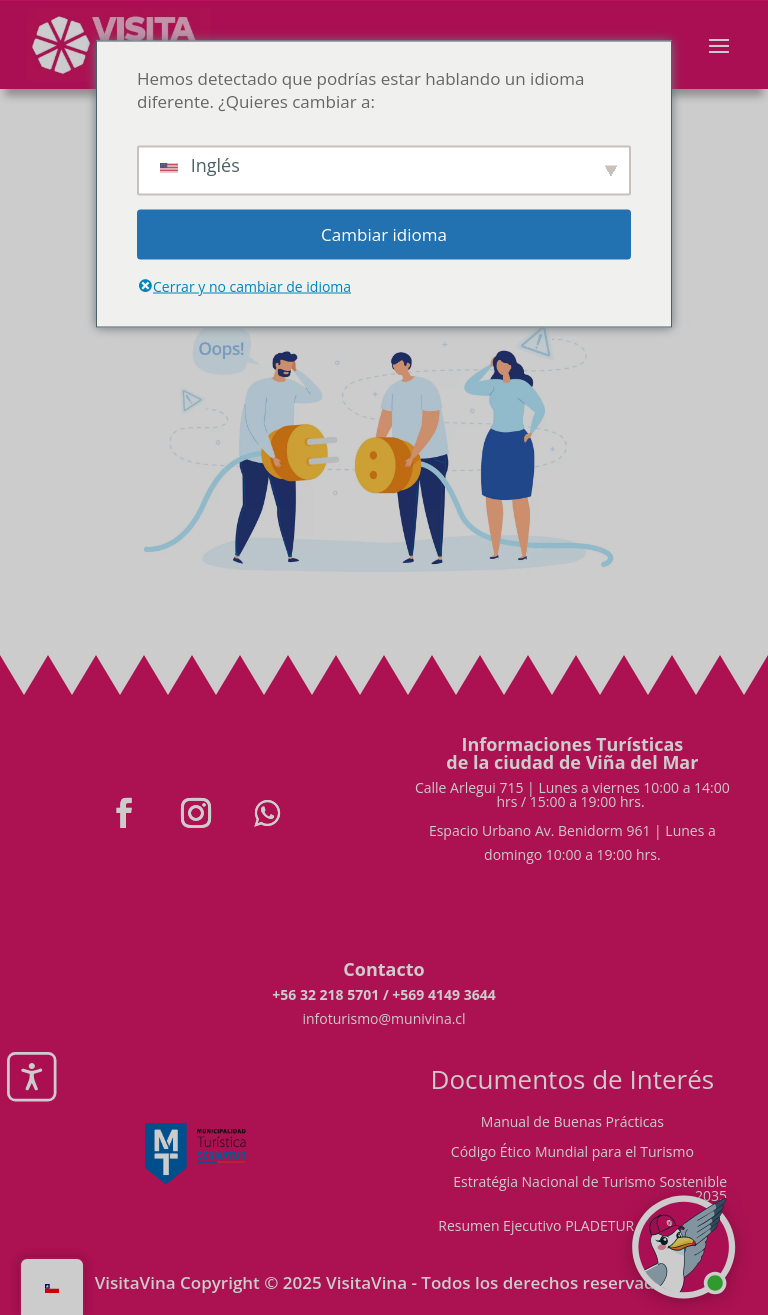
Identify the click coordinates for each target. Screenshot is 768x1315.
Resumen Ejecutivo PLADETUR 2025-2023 (572, 1227)
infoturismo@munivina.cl (383, 1018)
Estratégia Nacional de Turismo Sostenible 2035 (590, 1190)
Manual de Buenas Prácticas (572, 1123)
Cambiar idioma (384, 234)
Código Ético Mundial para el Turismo (572, 1153)
